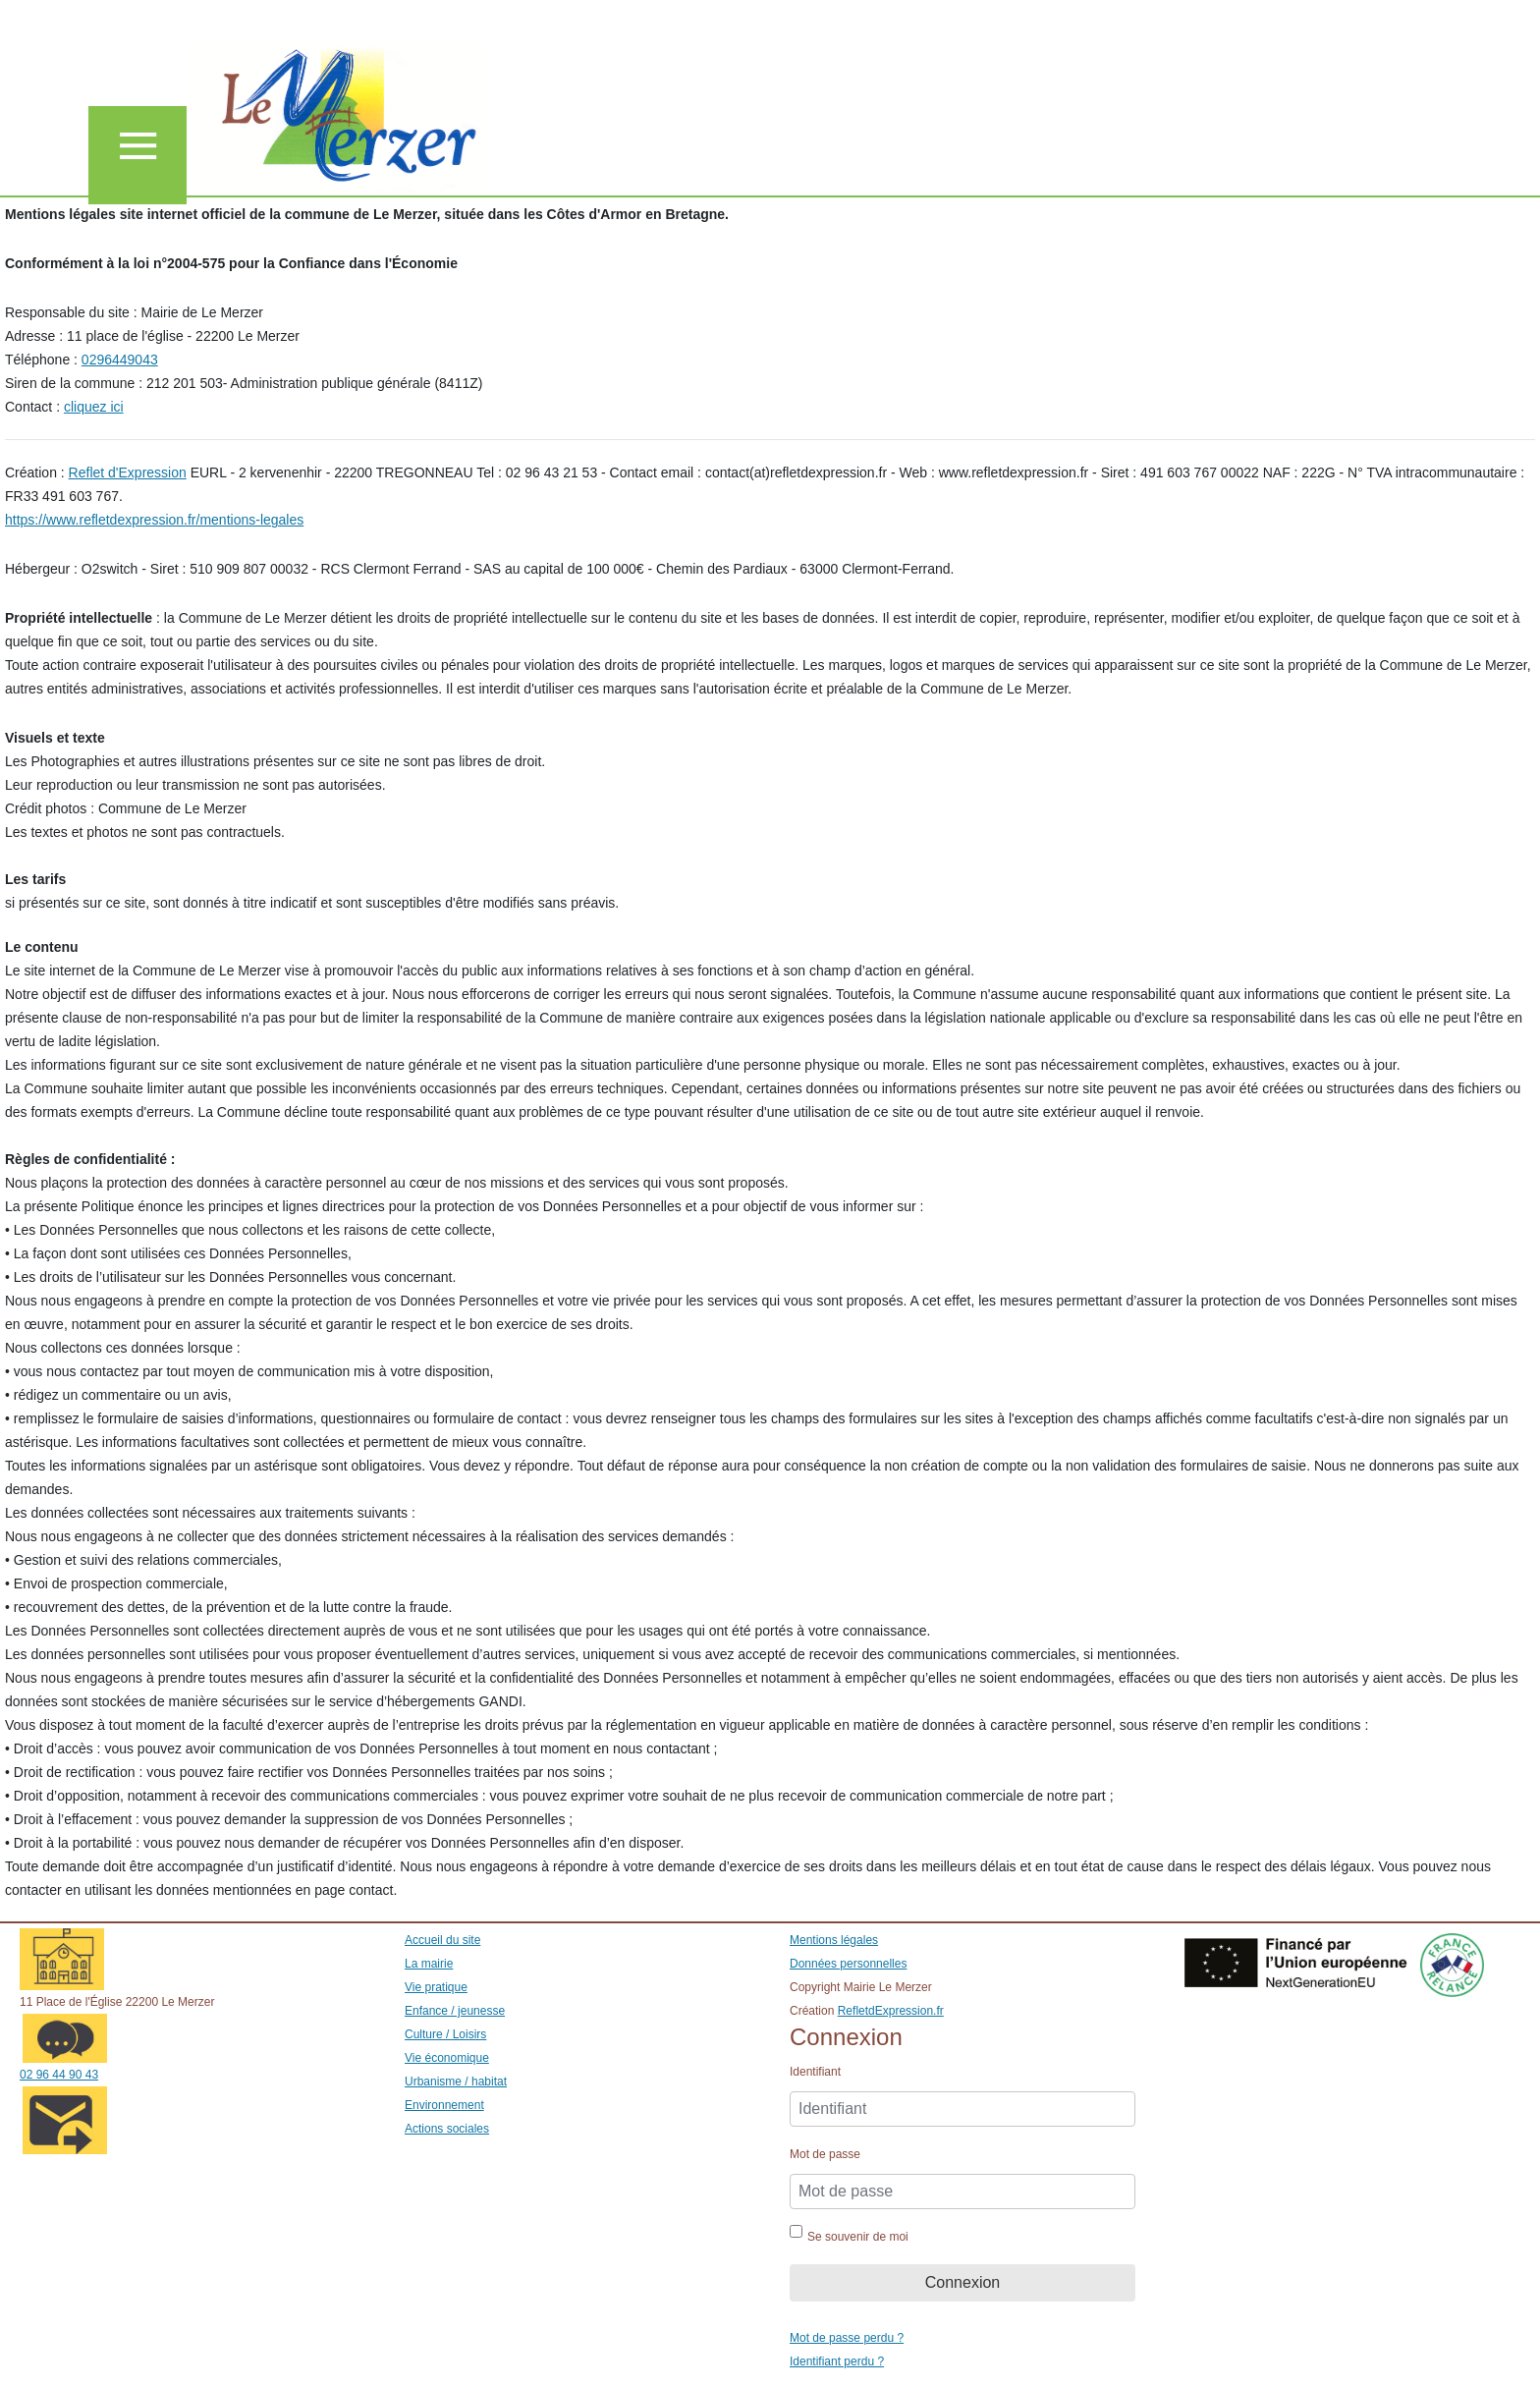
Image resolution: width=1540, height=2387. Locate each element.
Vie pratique (436, 1987)
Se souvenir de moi (857, 2237)
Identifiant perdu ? (837, 2361)
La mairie (429, 1964)
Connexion (963, 2282)
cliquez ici (94, 407)
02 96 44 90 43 (59, 2075)
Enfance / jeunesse (455, 2011)
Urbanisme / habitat (456, 2081)
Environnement (444, 2105)
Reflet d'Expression (128, 472)
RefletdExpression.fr (891, 2011)
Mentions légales (834, 1940)
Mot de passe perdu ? (847, 2338)
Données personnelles (848, 1964)
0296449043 (120, 359)
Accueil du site (442, 1940)
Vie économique (447, 2058)
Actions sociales (447, 2129)
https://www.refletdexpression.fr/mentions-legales (154, 519)
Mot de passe (825, 2154)
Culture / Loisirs (445, 2034)
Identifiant (815, 2072)
